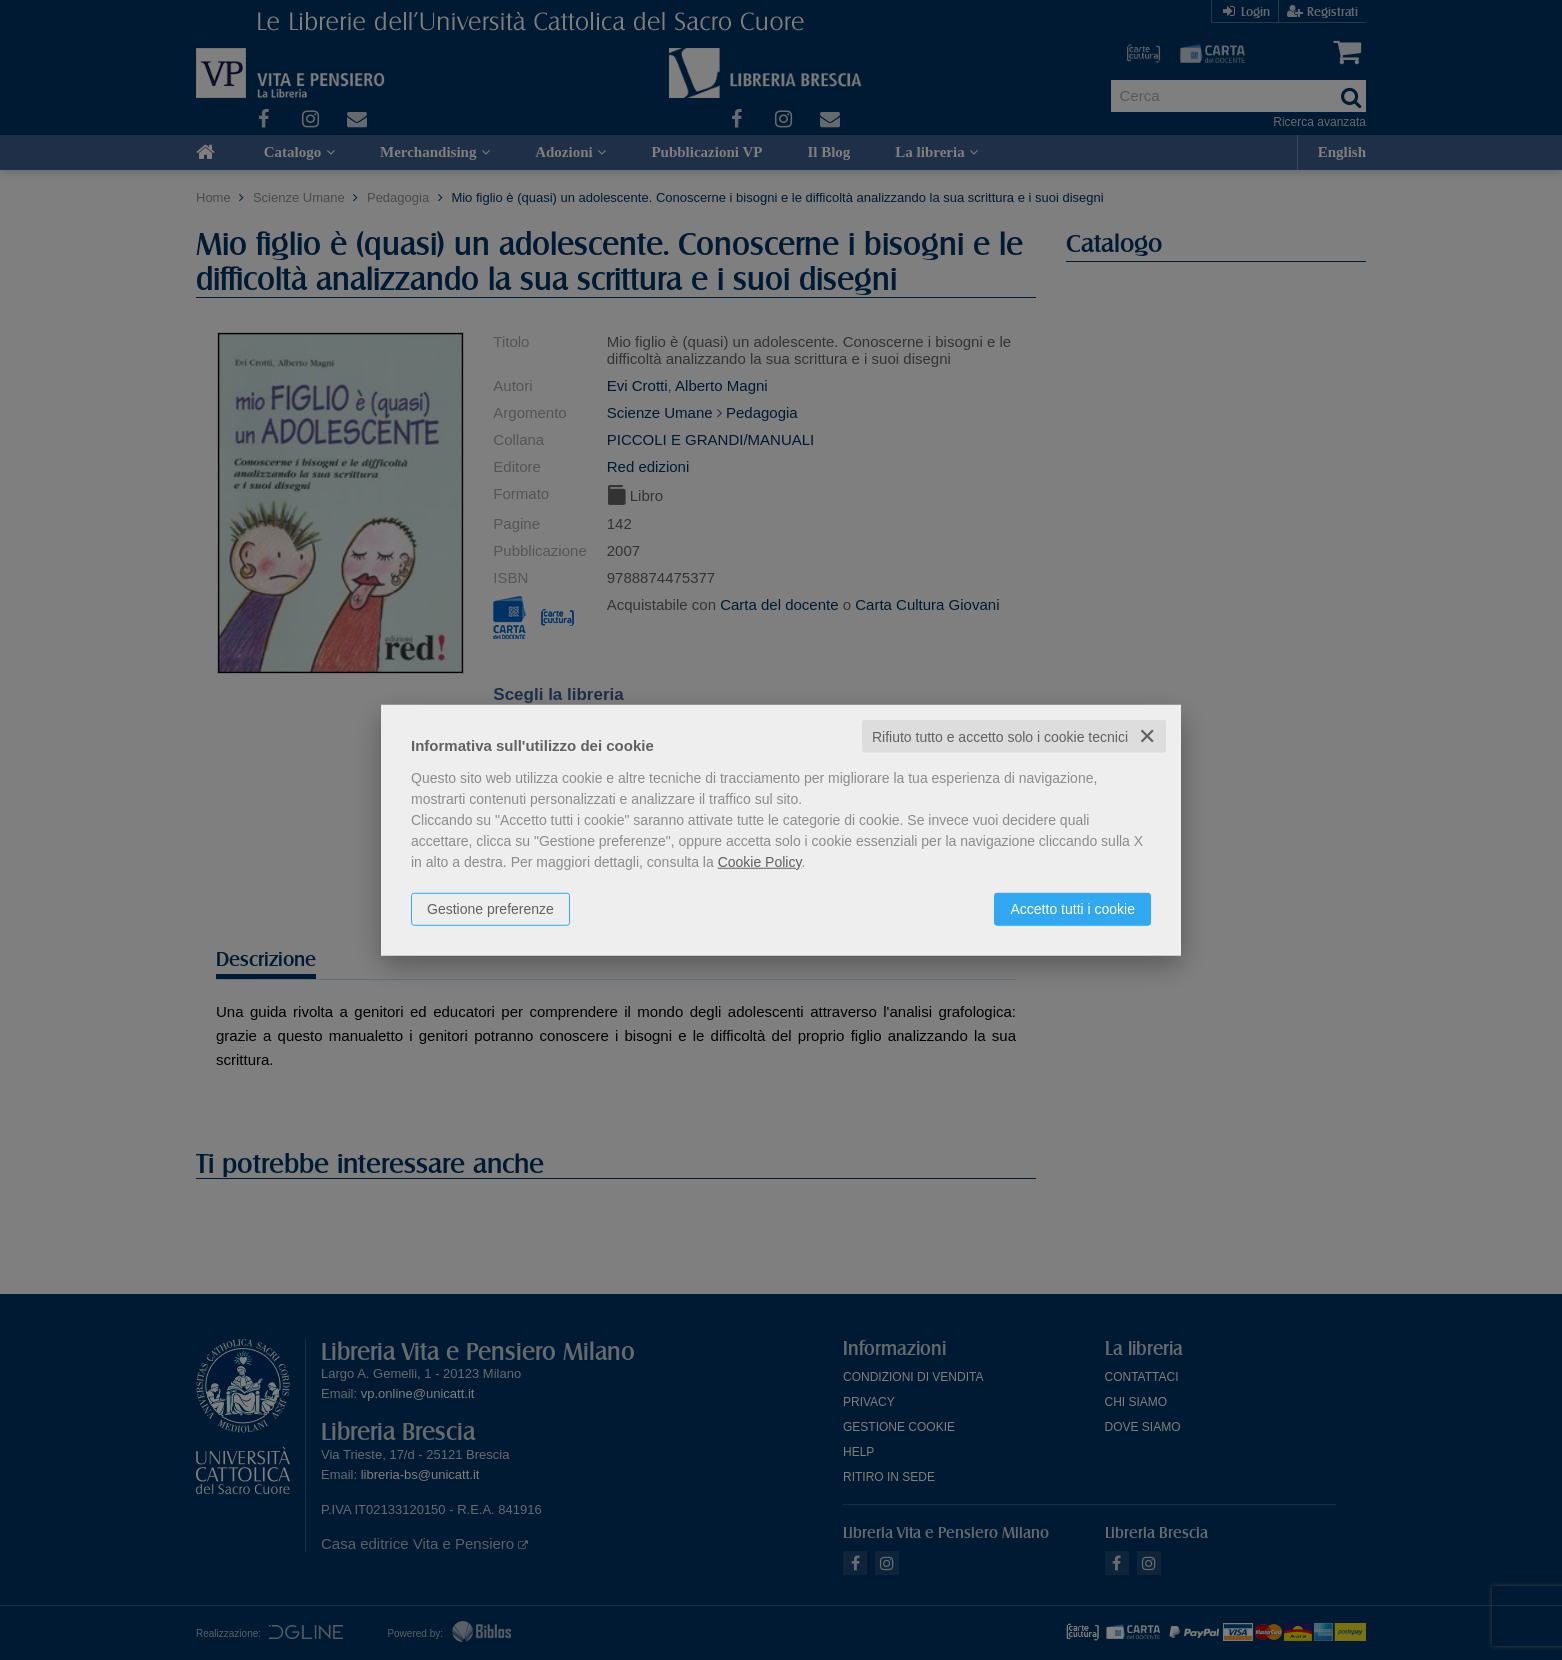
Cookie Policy (760, 861)
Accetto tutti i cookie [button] (1072, 908)
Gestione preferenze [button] (490, 908)
